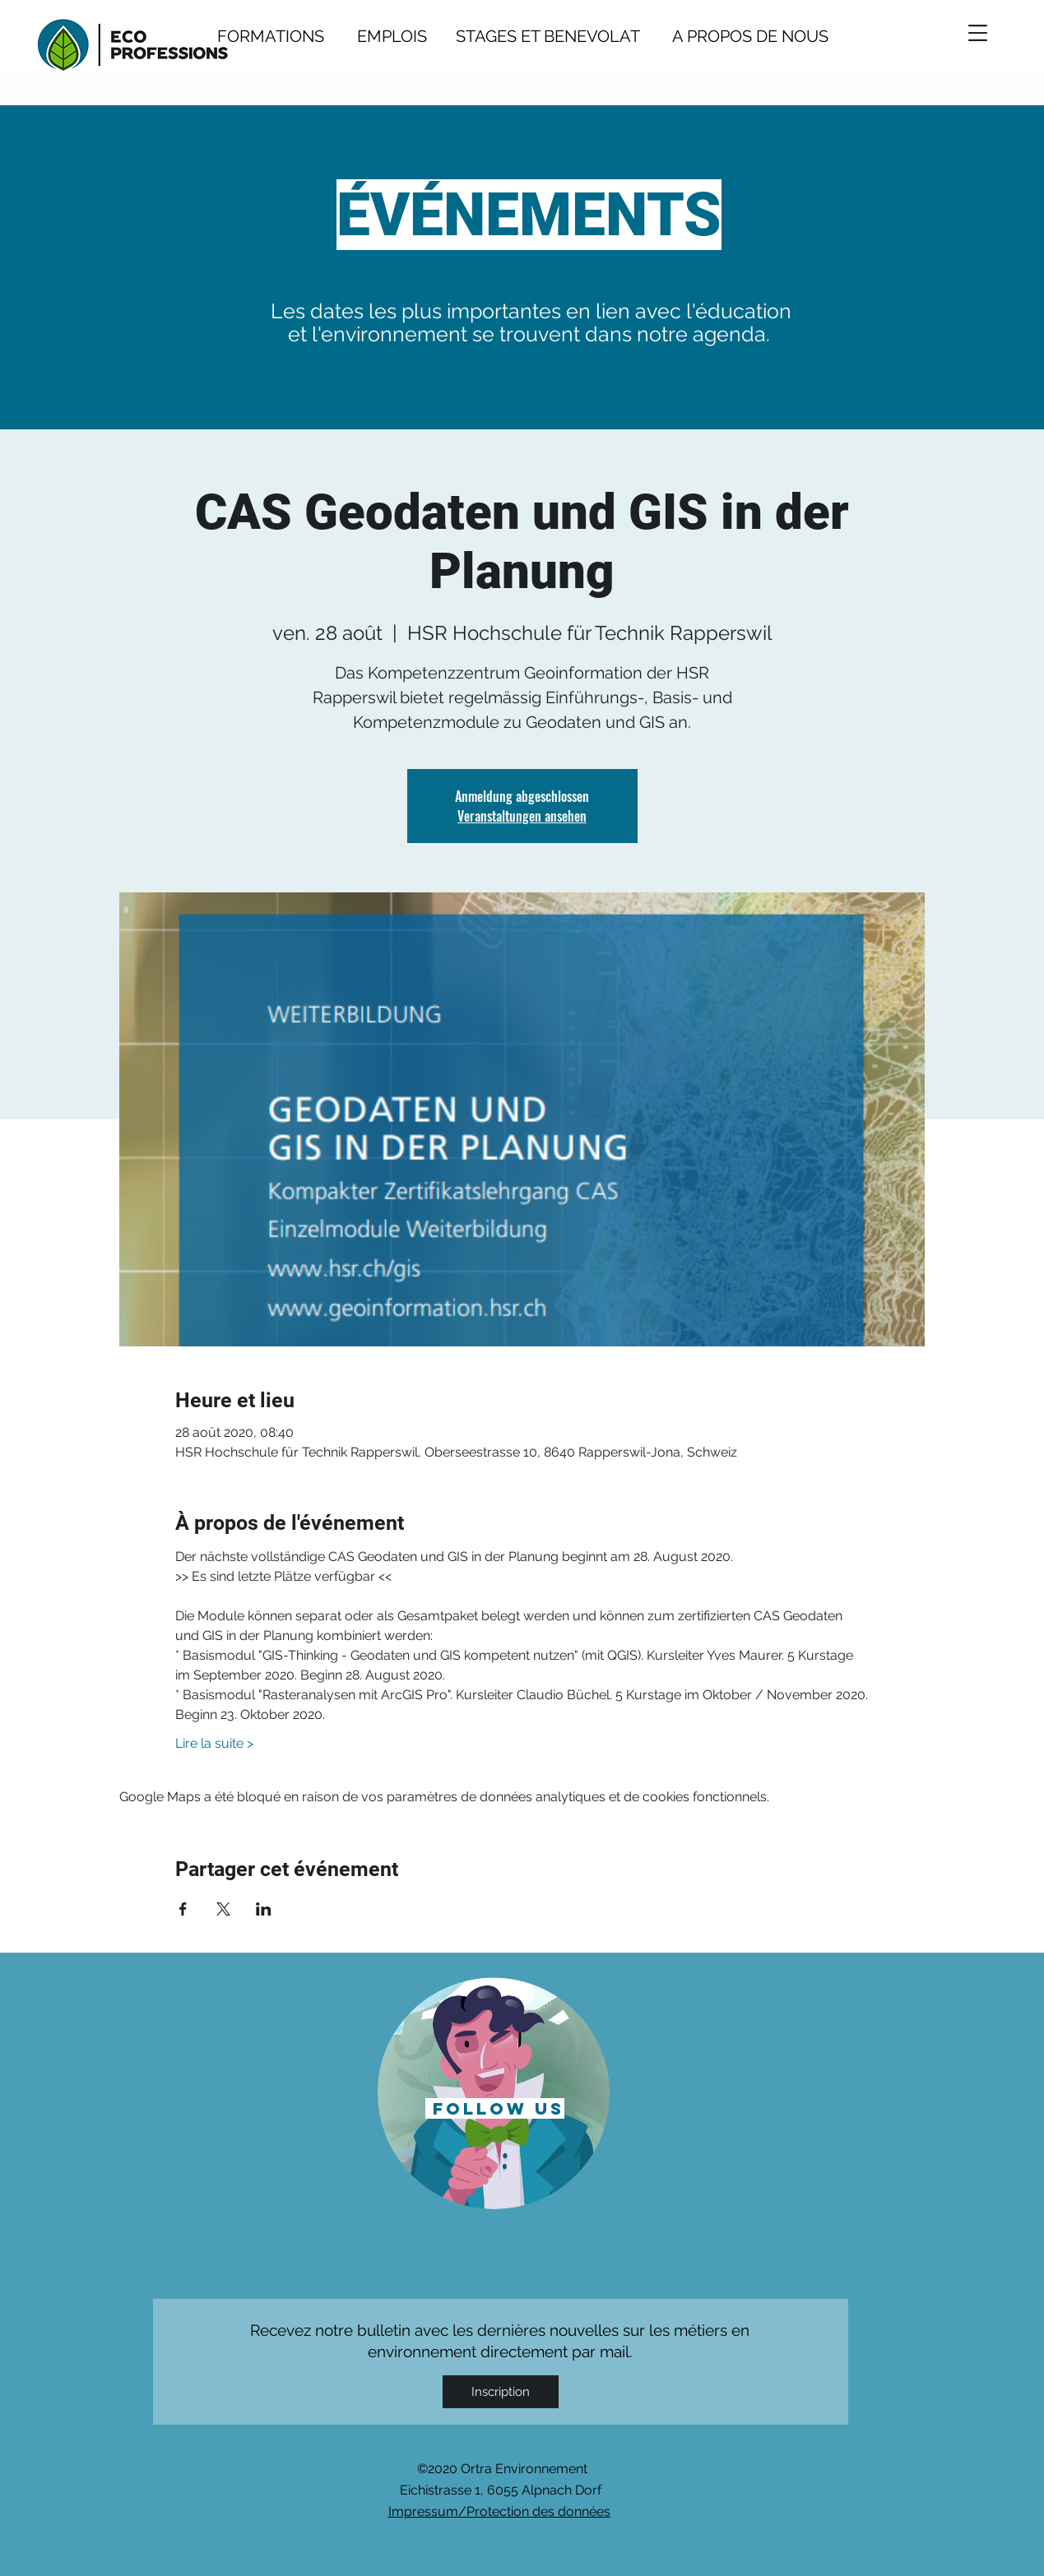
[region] (494, 2092)
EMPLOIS (392, 36)
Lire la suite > (214, 1743)
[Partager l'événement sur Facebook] (183, 1909)
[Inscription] (501, 2391)
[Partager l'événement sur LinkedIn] (263, 1909)
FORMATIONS (270, 36)
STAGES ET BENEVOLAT (548, 36)
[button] (977, 33)
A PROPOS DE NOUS (734, 36)
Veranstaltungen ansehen (522, 816)
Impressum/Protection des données (499, 2511)
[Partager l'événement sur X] (223, 1909)
